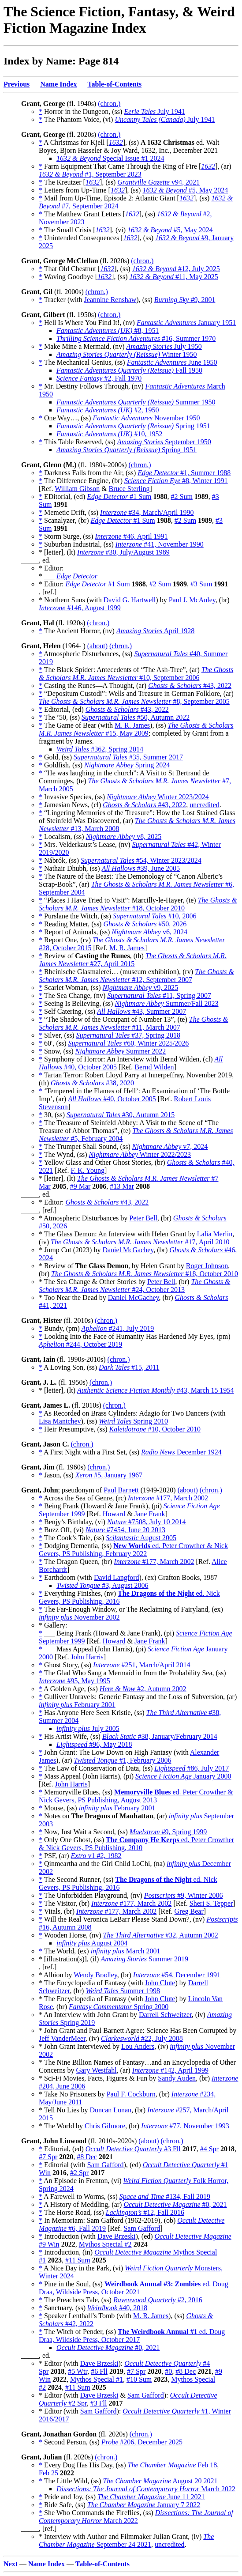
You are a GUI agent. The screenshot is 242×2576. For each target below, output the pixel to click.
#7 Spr (48, 2157)
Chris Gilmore (105, 2126)
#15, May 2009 (136, 729)
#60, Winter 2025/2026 (128, 1043)
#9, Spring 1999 (168, 1832)
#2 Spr (79, 2172)
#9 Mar (80, 1186)
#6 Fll (99, 2371)
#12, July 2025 (176, 268)
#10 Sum (139, 2379)
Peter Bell (143, 1218)
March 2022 (145, 2489)
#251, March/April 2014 (141, 1665)
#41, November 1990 (159, 544)
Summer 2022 (120, 1051)
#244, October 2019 (80, 1344)
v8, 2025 (124, 836)
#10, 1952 (109, 434)
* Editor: (52, 584)
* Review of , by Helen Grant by (112, 1265)
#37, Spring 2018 (128, 1035)
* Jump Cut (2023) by (70, 1250)
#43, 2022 (189, 685)
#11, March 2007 (133, 1023)
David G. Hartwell (130, 600)
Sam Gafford (105, 2164)
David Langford (116, 1577)
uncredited (205, 804)
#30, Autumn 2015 (121, 1114)
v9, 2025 (141, 987)
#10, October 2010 (155, 1429)
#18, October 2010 (138, 904)
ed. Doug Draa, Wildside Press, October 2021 (133, 2288)
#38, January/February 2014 (159, 1736)
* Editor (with (59, 2363)
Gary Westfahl (96, 2070)
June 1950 (172, 362)
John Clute (160, 1983)
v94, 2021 (158, 182)
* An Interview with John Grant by (89, 2014)
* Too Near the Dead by (73, 1297)
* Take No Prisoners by (73, 2094)
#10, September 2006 (136, 673)
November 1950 (146, 418)
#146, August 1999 (80, 608)
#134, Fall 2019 (164, 2196)
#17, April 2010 (140, 1242)
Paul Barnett (121, 1490)
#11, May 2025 (174, 276)
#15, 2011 (129, 1367)
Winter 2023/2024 (157, 797)
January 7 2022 (143, 2504)
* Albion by (56, 1975)
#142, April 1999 (170, 2070)
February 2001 (77, 1704)
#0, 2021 (175, 2204)
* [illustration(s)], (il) (70, 1959)
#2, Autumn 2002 (143, 1688)
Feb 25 (48, 2473)
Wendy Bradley (95, 1975)
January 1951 (186, 322)
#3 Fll (133, 2149)
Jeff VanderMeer (62, 2038)
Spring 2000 (118, 2006)
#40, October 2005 (112, 1099)
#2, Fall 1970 (98, 378)
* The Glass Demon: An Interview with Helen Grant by (118, 1234)
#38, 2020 (92, 1083)
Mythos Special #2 (105, 2244)
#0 (168, 2371)
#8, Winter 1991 (176, 480)
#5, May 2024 (185, 190)
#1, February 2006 (122, 1760)
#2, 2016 (157, 2300)
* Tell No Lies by (64, 2110)
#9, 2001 (185, 299)
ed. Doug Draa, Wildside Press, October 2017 (132, 2335)
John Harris (87, 1657)
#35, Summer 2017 (128, 757)
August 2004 (91, 1943)
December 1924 (181, 1452)
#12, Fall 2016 (145, 2212)
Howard (114, 1514)
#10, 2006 (155, 916)
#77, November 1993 (185, 2126)
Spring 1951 (133, 426)
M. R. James (132, 725)
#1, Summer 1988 (184, 472)
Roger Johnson (207, 1265)
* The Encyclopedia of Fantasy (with (92, 1983)
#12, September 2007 (136, 975)
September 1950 (164, 442)
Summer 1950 (135, 402)
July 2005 (87, 1728)
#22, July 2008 (142, 2038)
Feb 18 (172, 2465)
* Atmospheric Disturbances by (84, 1218)
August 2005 (141, 1537)
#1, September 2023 (90, 174)
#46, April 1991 (131, 536)
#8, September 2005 (134, 701)
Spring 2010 (133, 1421)
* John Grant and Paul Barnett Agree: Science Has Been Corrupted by (137, 2030)
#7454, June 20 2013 (125, 1530)
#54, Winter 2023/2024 (141, 860)
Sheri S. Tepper (211, 1903)
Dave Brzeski (116, 2236)
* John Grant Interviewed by (80, 2046)
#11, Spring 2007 (159, 995)
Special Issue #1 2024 (110, 158)
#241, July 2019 (118, 1328)
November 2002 (79, 1617)
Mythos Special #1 (96, 2379)
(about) (97, 646)
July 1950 (164, 346)
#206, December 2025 (141, 2442)
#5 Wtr (77, 2371)
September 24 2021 (126, 2540)
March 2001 (125, 1951)
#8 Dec (87, 2157)
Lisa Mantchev (60, 1421)
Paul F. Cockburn (131, 2094)
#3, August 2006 (102, 1585)
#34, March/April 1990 (147, 512)
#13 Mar (122, 1186)
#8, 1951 (107, 330)
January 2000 (183, 1776)
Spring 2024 (127, 765)
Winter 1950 (126, 354)
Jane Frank (149, 1514)
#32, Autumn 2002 (160, 1935)
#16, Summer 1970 (136, 338)
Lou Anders (137, 2046)
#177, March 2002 (168, 1498)
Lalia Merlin (214, 1234)
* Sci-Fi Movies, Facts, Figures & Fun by (98, 2078)
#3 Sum (201, 584)
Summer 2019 (144, 1959)
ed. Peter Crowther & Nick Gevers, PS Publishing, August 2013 (136, 1796)
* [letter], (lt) (58, 552)
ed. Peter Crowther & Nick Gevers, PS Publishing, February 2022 (133, 1549)
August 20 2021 (160, 2481)
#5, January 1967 (108, 1475)
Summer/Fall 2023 (166, 1003)
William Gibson (77, 488)
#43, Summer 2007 (141, 1011)
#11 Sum (77, 2260)
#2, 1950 (107, 410)
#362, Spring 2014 (99, 749)
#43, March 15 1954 (155, 1390)
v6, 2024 (149, 932)
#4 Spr (209, 2149)
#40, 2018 (117, 2308)
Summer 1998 (123, 1990)
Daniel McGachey (127, 1250)
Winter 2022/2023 (140, 1154)
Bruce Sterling (129, 488)
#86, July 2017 (191, 1768)
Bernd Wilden (154, 1067)
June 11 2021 (151, 2496)
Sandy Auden (177, 2078)
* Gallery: (53, 1625)
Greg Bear (189, 1911)
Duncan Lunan (110, 2110)
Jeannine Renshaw (110, 299)
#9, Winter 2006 (183, 1895)
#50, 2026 (144, 924)
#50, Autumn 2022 (136, 717)
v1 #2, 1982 (96, 1855)
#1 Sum (119, 496)
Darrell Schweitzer (165, 2014)
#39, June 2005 (141, 868)
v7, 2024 (170, 1146)
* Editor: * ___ (51, 572)
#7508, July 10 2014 (146, 1522)
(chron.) (109, 103)
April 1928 (155, 631)
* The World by (62, 2126)
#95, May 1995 (74, 1681)
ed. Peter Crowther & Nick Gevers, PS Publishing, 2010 (136, 1843)
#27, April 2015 (133, 959)
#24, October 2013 (134, 1285)
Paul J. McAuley (192, 600)
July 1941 (154, 111)
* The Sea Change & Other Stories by (93, 1281)
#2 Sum (182, 496)
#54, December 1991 (176, 1975)
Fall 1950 (129, 370)
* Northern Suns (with (71, 600)
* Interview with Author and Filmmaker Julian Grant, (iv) (121, 2536)
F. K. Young (87, 1170)
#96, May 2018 (94, 1744)
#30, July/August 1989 (123, 552)
